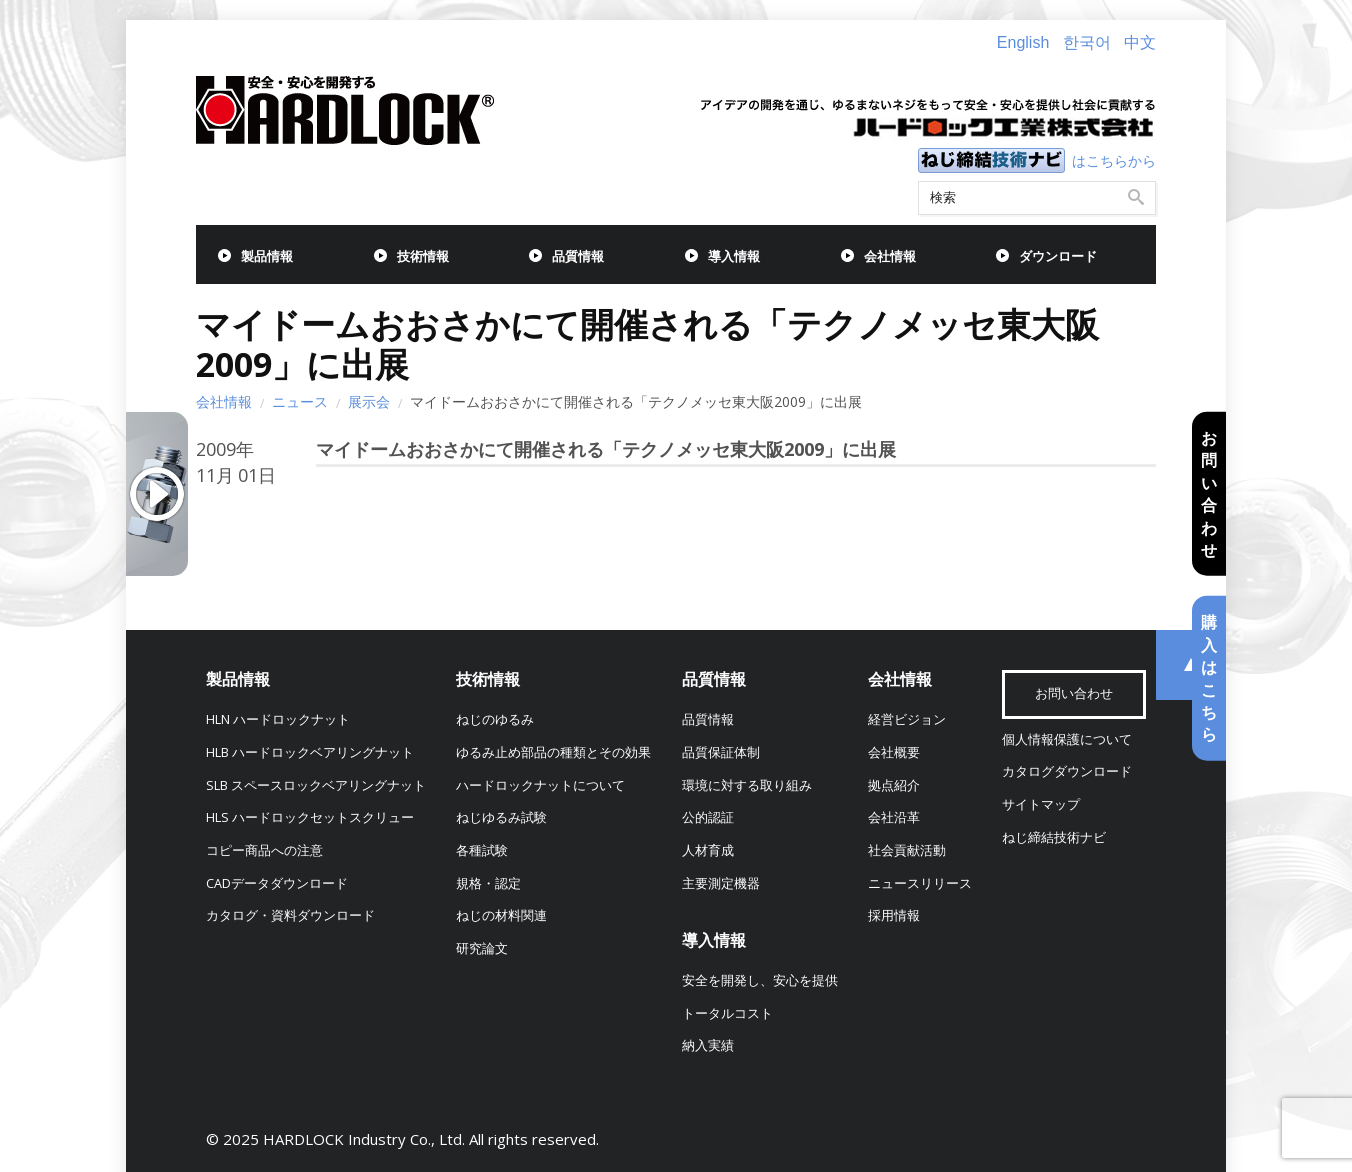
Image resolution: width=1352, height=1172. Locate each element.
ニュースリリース (920, 883)
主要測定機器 (721, 883)
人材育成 (708, 850)
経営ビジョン (907, 719)
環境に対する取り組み (747, 785)
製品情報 (267, 256)
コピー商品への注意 (264, 850)
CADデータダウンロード (277, 883)
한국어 (1087, 42)
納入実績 (708, 1045)
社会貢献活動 (907, 850)
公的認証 (708, 817)
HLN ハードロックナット (278, 719)
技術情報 (423, 256)
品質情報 (578, 256)
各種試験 (482, 850)
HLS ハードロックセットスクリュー (310, 817)
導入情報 (734, 256)
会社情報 (890, 256)
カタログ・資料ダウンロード (290, 915)
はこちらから (1114, 160)
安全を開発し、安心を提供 (760, 980)
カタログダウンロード (1067, 771)
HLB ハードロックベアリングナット (310, 752)
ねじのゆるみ (495, 719)
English (1023, 42)
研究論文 (482, 948)
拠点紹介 (894, 785)
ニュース (300, 401)
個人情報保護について (1067, 739)
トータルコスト (727, 1013)
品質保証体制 (721, 752)
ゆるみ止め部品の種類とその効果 (553, 752)
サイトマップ (1041, 804)
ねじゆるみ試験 (501, 817)
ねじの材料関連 (501, 915)
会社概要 (894, 752)
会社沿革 (894, 817)
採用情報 (894, 915)
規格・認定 (488, 883)
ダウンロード (1058, 256)
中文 (1140, 42)
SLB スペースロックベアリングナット (316, 785)
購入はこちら (1209, 678)
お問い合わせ (1209, 494)
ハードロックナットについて (540, 785)
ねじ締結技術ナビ (1054, 837)
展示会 (369, 401)
